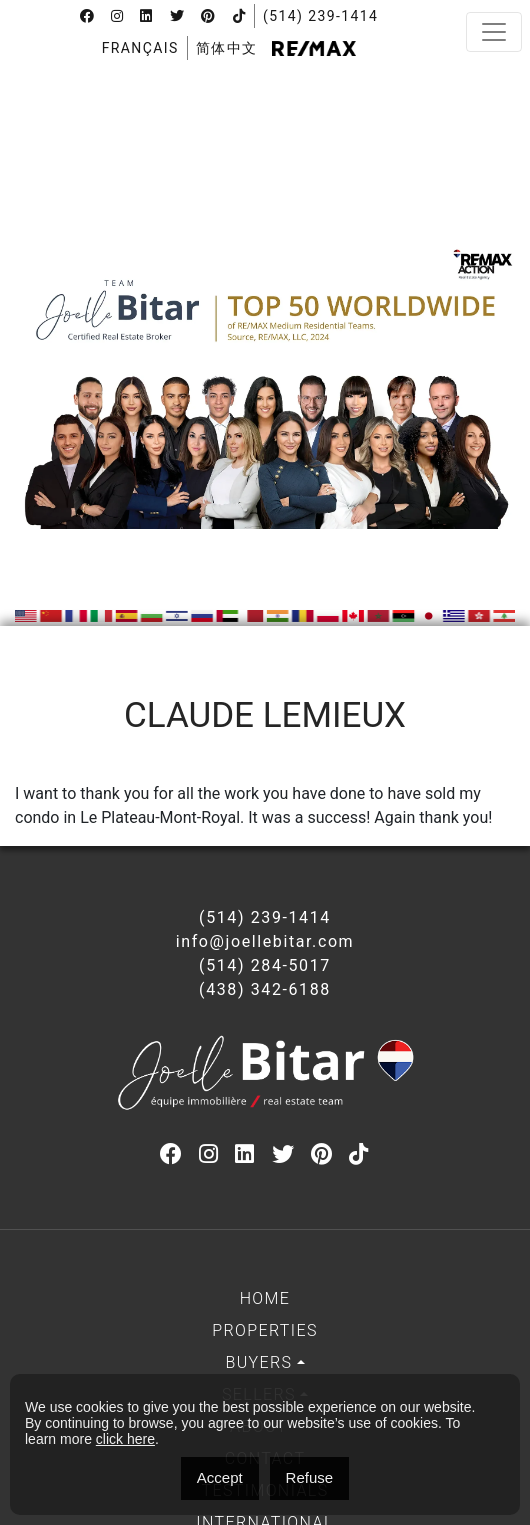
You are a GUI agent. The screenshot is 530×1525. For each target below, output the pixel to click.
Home (265, 1298)
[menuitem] (140, 48)
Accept (220, 1477)
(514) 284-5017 (265, 965)
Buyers (258, 1362)
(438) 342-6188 (265, 989)
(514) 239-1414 (320, 16)
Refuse (310, 1477)
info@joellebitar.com (265, 941)
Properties (265, 1330)
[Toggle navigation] (494, 32)
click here (125, 1439)
